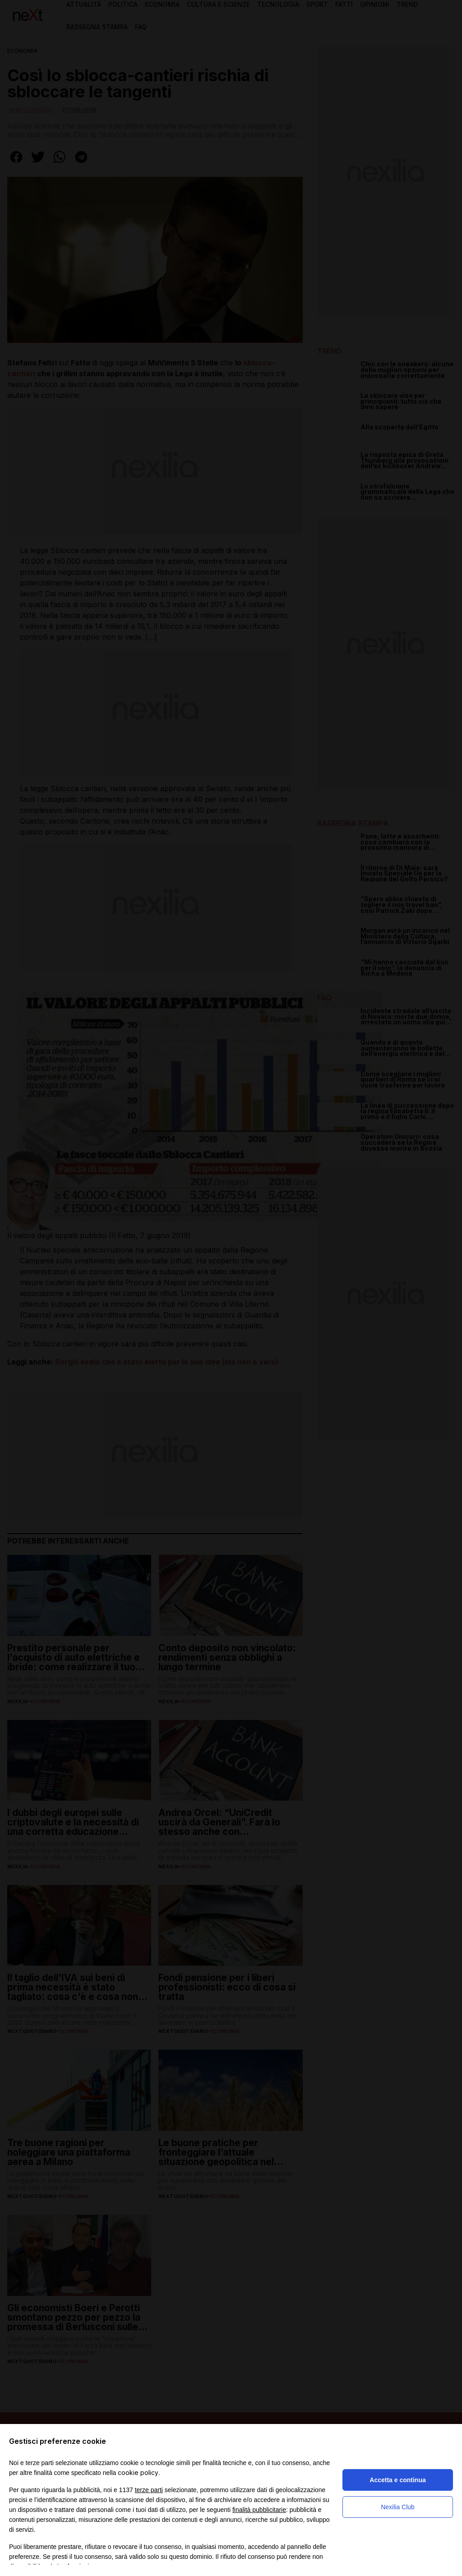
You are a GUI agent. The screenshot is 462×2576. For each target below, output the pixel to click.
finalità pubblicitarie (259, 2509)
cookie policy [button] (138, 2472)
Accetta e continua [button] (397, 2480)
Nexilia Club (398, 2507)
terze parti (149, 2489)
